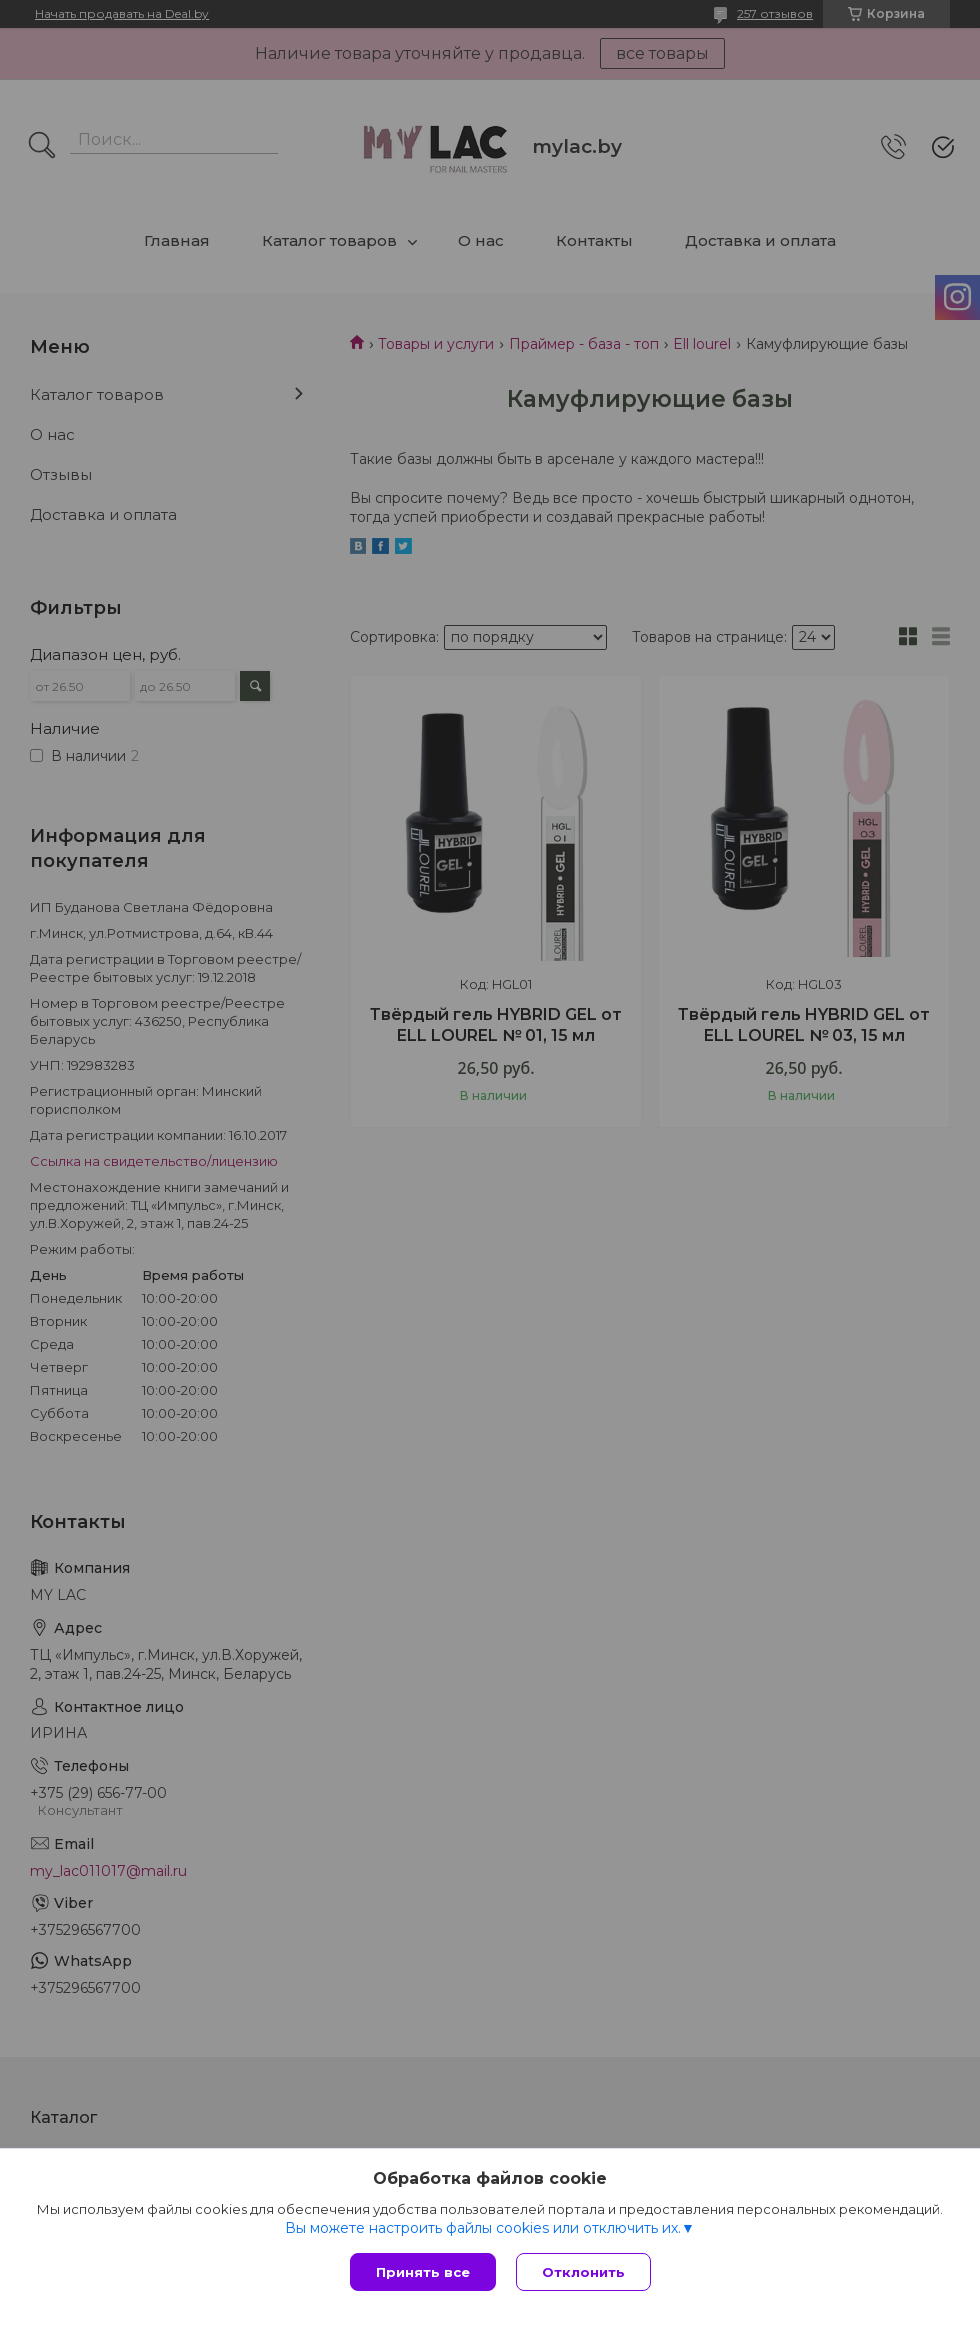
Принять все (423, 2272)
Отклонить (583, 2272)
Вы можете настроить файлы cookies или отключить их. (483, 2228)
